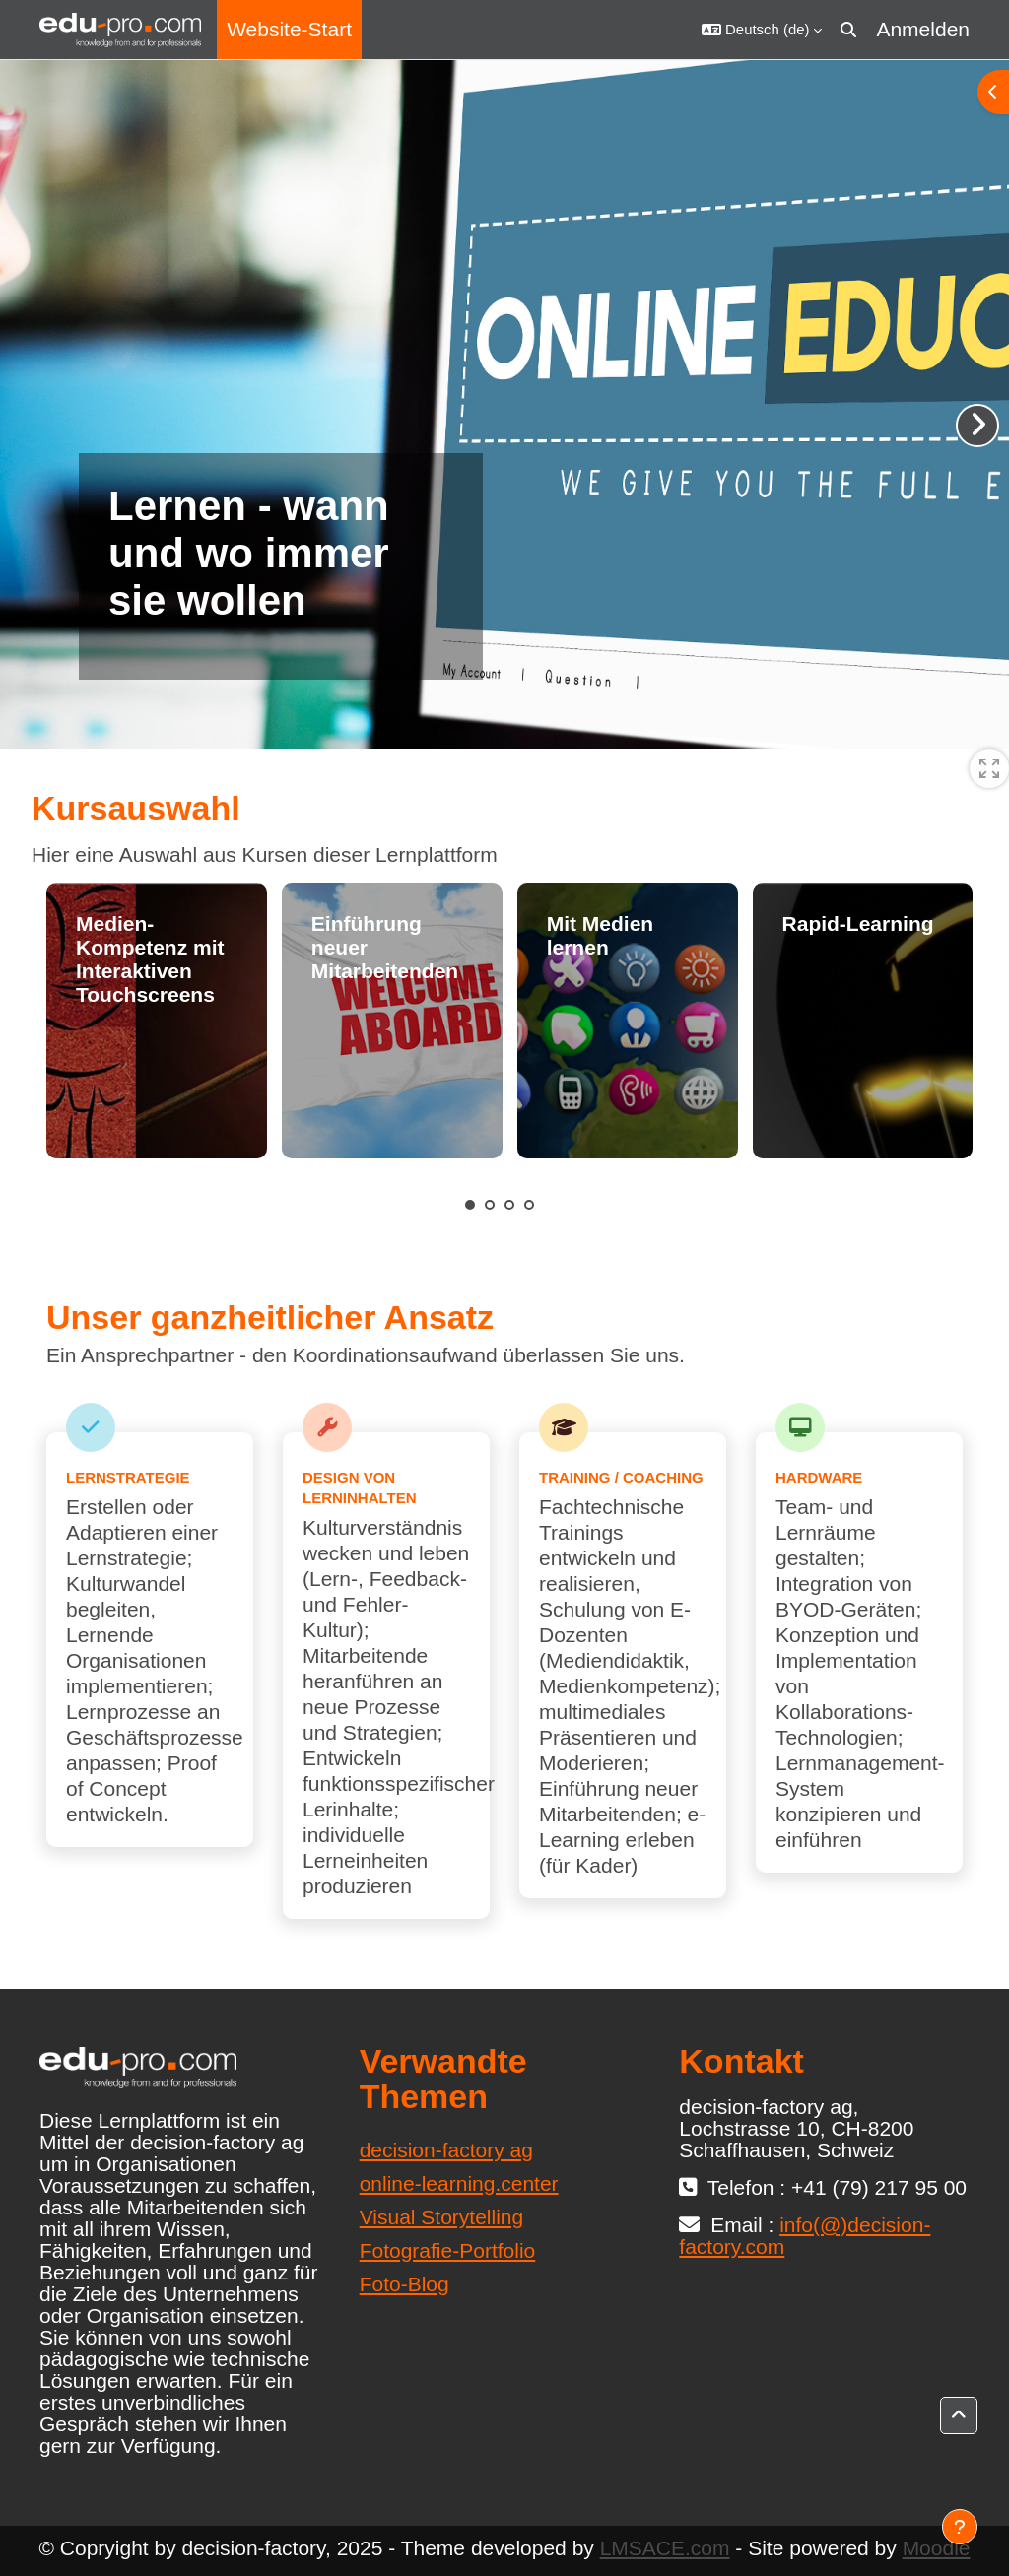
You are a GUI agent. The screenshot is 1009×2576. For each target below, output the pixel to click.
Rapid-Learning (858, 923)
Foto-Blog (404, 2284)
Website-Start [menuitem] (289, 29)
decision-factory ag (446, 2150)
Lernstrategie (128, 1477)
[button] (762, 29)
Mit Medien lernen (600, 935)
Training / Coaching (621, 1477)
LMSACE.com (665, 2548)
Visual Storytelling (442, 2217)
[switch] (989, 768)
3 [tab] (509, 1205)
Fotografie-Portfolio (448, 2250)
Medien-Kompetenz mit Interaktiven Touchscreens (150, 959)
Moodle (937, 2548)
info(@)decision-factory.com (804, 2235)
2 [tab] (490, 1205)
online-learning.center (459, 2183)
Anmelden (923, 29)
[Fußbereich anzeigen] (959, 2526)
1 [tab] (470, 1205)
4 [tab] (529, 1205)
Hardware (818, 1477)
